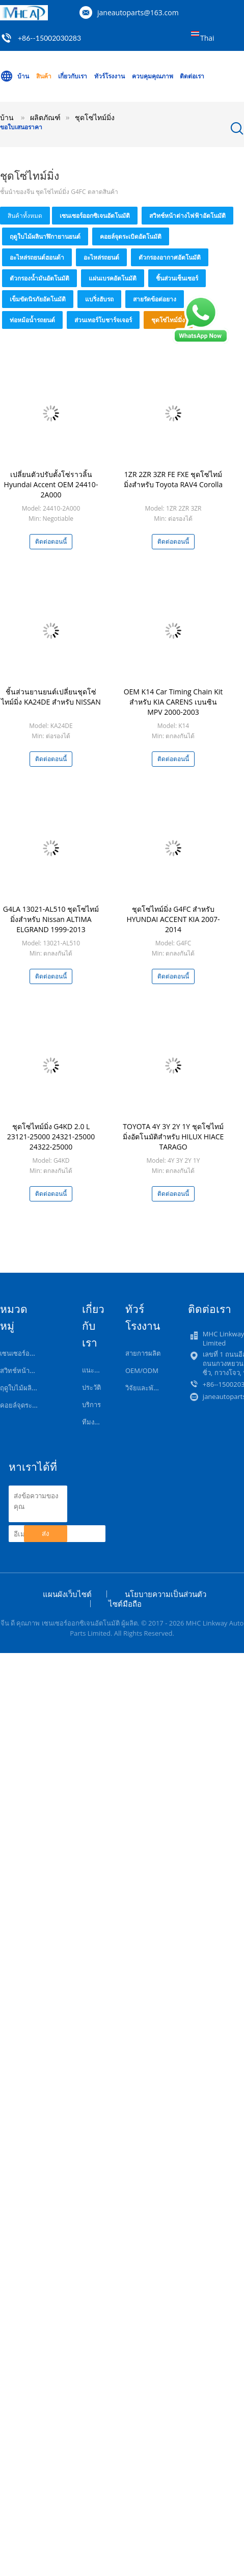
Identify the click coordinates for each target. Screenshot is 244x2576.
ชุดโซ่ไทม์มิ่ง (168, 320)
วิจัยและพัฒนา (146, 1387)
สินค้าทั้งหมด (25, 215)
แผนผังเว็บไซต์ (67, 1594)
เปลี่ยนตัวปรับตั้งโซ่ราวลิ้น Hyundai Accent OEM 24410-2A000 (51, 484)
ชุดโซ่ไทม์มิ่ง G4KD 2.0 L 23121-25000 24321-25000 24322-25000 (51, 1137)
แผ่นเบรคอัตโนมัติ (113, 278)
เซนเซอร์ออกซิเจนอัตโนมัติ (95, 215)
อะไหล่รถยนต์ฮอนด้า (37, 257)
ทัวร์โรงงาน (109, 76)
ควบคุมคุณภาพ (152, 76)
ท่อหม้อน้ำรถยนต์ (32, 320)
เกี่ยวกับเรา (72, 76)
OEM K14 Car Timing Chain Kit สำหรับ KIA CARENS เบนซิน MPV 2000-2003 (173, 702)
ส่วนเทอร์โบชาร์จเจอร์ (103, 320)
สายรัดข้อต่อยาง (154, 299)
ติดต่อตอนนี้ (51, 541)
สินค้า (43, 76)
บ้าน (14, 76)
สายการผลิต (142, 1353)
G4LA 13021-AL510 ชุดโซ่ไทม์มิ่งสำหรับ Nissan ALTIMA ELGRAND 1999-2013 (51, 919)
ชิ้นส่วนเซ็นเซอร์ (177, 278)
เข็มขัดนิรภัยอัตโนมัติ (38, 299)
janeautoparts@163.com (138, 12)
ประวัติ (91, 1387)
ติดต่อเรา (192, 76)
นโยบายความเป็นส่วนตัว (165, 1594)
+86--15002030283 (49, 38)
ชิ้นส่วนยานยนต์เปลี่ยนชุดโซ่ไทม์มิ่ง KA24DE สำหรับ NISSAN (50, 697)
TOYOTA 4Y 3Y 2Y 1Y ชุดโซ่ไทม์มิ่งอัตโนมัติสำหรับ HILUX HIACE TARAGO (173, 1137)
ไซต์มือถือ (125, 1603)
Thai (207, 38)
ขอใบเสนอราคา (21, 127)
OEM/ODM (141, 1370)
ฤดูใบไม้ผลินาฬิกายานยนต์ (45, 236)
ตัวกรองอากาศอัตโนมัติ (170, 257)
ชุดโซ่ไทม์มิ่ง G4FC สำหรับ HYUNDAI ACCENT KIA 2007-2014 (173, 919)
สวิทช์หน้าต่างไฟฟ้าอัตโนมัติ (187, 215)
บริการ (91, 1404)
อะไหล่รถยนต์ (101, 257)
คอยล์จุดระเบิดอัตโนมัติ (130, 236)
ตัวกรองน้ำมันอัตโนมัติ (39, 278)
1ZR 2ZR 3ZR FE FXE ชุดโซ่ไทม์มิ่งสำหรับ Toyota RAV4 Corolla (173, 479)
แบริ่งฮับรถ (99, 299)
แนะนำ (92, 1370)
